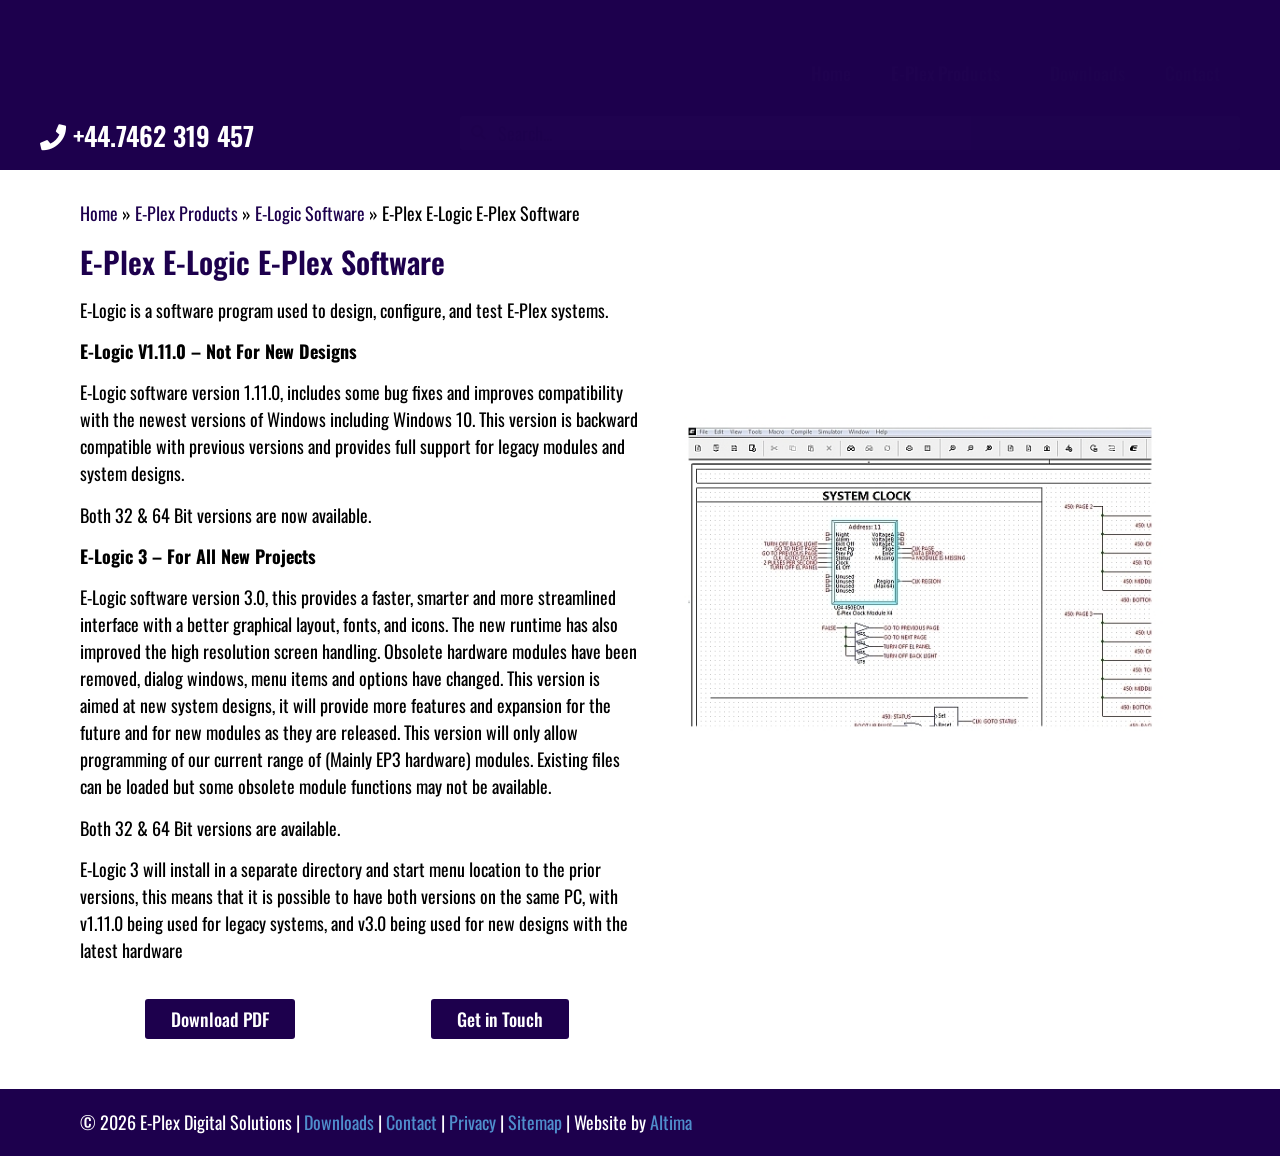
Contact (1192, 73)
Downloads (1087, 73)
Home (831, 73)
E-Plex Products (950, 73)
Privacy (472, 1122)
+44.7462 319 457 (147, 135)
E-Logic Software (310, 213)
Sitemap (535, 1122)
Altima (671, 1122)
